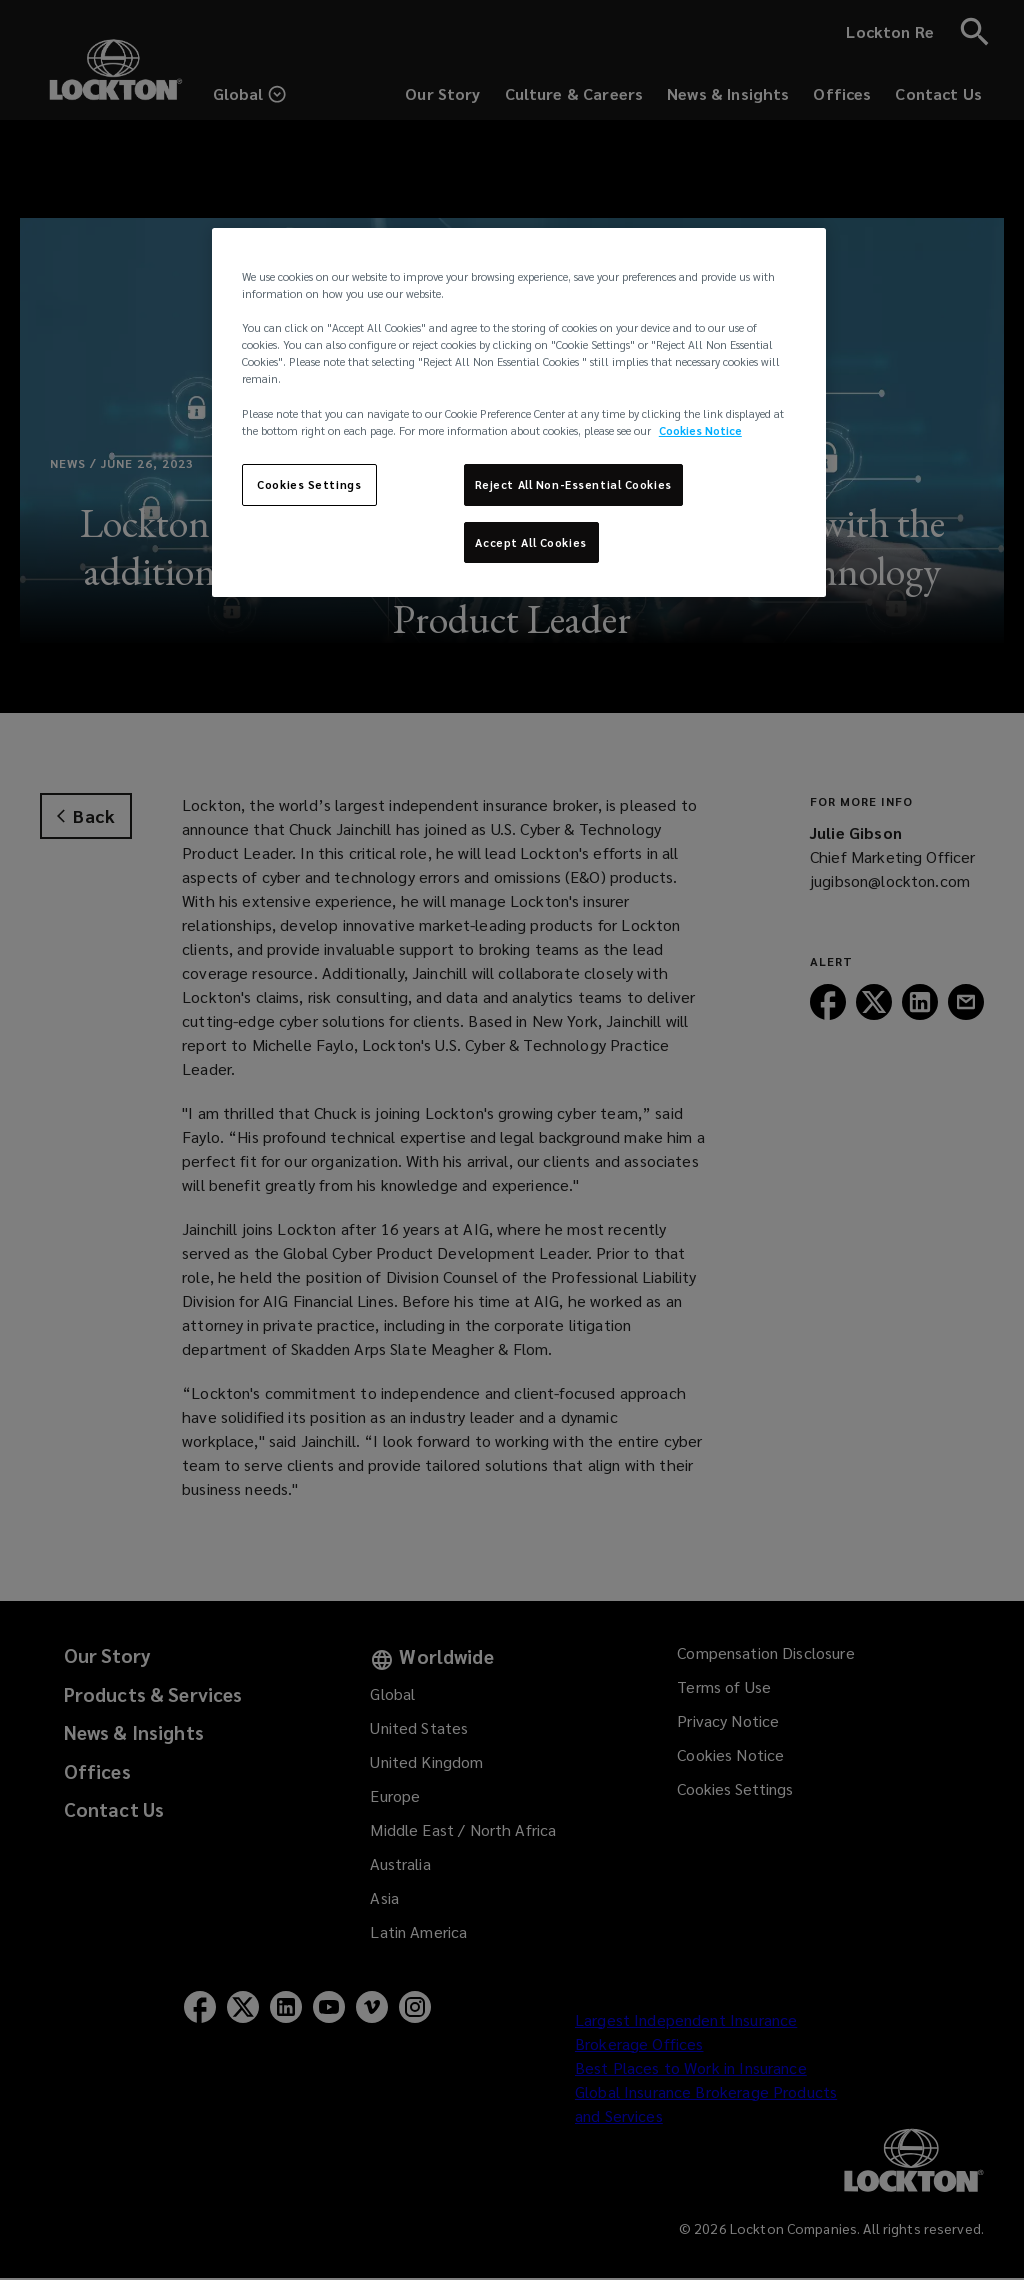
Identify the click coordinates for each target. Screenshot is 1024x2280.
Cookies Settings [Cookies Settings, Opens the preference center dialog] (309, 484)
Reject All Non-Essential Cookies (573, 484)
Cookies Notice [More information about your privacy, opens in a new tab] (700, 430)
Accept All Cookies (530, 542)
